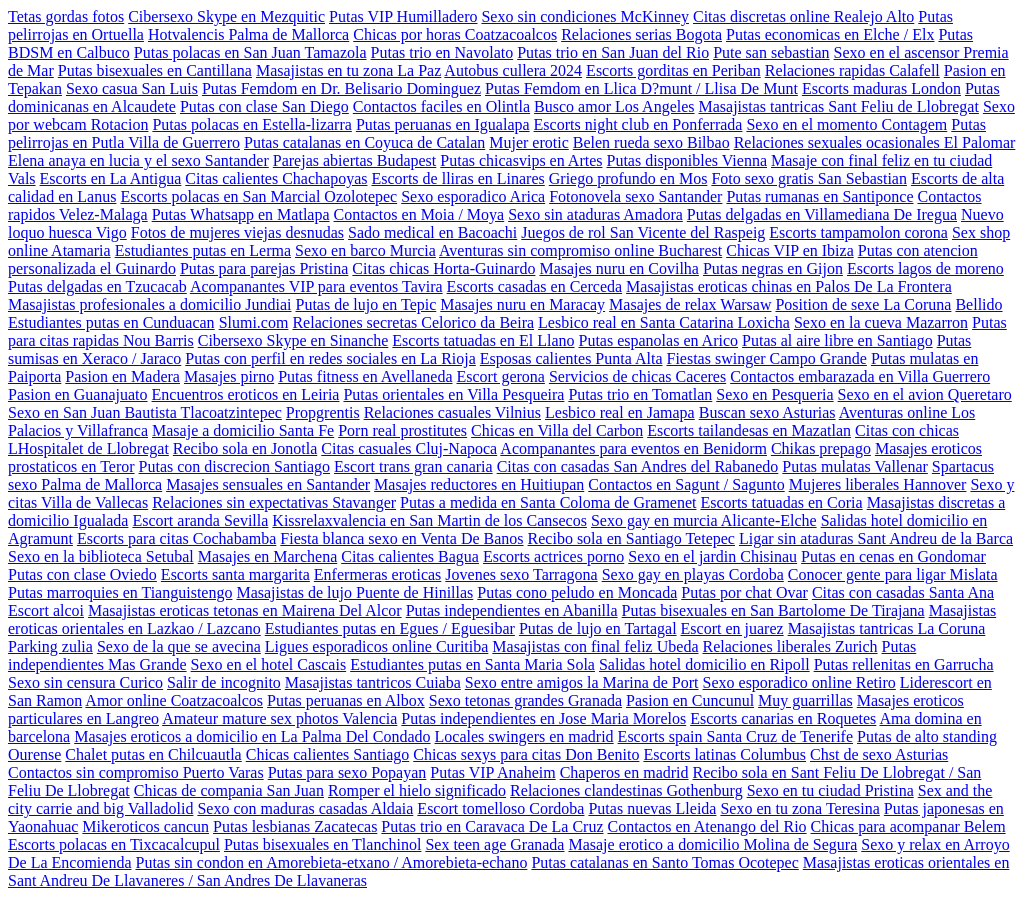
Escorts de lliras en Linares (457, 178)
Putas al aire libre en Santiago (837, 340)
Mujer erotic (529, 142)
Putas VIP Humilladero (403, 16)
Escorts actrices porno (553, 556)
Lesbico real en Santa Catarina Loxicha (664, 322)
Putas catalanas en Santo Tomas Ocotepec (664, 862)
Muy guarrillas (805, 700)
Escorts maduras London (881, 88)
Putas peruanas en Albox (346, 700)
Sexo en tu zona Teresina (799, 808)
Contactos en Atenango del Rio (707, 826)
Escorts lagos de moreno (925, 268)
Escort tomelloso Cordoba (500, 808)
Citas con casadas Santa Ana (903, 592)
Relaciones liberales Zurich (789, 646)
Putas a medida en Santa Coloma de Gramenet (548, 502)
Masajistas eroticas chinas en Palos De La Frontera (789, 286)
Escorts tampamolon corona (858, 232)
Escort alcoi (46, 610)
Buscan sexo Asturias (767, 412)
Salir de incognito (224, 682)
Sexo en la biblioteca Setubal (101, 556)
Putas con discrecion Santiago (235, 466)
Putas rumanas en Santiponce (819, 196)
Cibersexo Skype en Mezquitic (226, 16)
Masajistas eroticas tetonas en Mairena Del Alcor (245, 610)
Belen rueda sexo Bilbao (651, 142)
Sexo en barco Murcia (365, 250)
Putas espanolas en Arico (659, 340)
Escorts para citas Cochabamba (176, 538)
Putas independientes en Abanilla (512, 610)
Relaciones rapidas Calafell (852, 70)
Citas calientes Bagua (410, 556)
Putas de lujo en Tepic (366, 304)
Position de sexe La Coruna (863, 304)
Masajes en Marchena (268, 556)
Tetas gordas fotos (66, 16)
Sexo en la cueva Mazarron (881, 322)
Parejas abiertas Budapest (355, 160)
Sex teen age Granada (494, 844)
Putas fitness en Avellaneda (365, 376)
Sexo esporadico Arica (473, 196)
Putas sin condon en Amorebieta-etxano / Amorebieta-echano (332, 862)
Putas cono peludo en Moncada (577, 592)
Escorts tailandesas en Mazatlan (749, 430)
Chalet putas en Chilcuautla (153, 754)
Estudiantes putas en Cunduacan (111, 322)
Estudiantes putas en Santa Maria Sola (472, 664)
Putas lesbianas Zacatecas (295, 826)
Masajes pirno (229, 376)
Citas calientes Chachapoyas (276, 178)
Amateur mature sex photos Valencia (279, 718)
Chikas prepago (821, 448)
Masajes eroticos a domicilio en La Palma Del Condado (252, 736)
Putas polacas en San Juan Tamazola (250, 52)
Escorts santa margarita (235, 574)
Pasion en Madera (122, 376)
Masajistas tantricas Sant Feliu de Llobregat (839, 106)
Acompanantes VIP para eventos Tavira (316, 286)
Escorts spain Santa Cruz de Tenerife (735, 736)
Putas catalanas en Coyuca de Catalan (364, 142)
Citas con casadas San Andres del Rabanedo (638, 466)
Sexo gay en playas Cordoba (693, 574)
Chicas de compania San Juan (229, 790)
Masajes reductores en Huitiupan (479, 484)
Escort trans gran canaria (413, 466)
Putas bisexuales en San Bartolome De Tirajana (773, 610)
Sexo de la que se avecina (179, 646)
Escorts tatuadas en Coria (781, 502)
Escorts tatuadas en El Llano (483, 340)
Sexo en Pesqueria (774, 394)
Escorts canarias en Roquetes (783, 718)
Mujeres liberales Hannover (878, 484)
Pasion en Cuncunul (690, 700)
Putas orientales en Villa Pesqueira (453, 394)
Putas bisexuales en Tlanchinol (322, 844)
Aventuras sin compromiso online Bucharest (580, 250)
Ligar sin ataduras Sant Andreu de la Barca (876, 538)
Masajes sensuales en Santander (268, 484)
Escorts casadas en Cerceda (534, 286)
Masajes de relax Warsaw (690, 304)
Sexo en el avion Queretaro (925, 394)
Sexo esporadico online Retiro (799, 682)
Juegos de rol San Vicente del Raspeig (643, 232)
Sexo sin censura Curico (85, 682)
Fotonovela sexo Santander (635, 196)
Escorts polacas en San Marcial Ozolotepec (258, 196)
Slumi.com (254, 322)
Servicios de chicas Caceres (637, 376)
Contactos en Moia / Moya (419, 214)
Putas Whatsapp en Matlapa (241, 214)
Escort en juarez (732, 628)
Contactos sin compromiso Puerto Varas (136, 772)
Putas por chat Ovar (744, 592)
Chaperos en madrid (624, 772)
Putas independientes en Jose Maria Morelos (543, 718)
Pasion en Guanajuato (78, 394)
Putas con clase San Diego (264, 106)
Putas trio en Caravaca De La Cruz (492, 826)
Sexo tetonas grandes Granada (525, 700)
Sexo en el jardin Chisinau (712, 556)
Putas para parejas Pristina (264, 268)
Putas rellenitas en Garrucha (904, 664)
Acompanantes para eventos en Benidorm (633, 448)
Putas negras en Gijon (773, 268)
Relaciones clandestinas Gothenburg (626, 790)
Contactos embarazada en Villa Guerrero (860, 376)
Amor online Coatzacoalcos (174, 700)
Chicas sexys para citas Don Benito (526, 754)
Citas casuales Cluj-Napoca (409, 448)
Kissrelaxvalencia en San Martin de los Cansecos (429, 520)
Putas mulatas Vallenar (854, 466)
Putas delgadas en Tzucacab (97, 286)
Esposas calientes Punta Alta (571, 358)
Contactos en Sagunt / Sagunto (686, 484)
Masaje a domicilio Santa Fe (243, 430)
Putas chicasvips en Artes (521, 160)
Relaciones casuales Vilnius (452, 412)
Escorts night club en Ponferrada (638, 124)
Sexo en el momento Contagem (846, 124)
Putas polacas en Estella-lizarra (251, 124)
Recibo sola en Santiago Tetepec (631, 538)
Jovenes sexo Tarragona (521, 574)
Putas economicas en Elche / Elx (830, 34)
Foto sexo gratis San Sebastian (809, 178)
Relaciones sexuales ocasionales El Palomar (875, 142)
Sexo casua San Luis (132, 88)
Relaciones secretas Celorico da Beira (413, 322)
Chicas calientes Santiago (328, 754)
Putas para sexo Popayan (347, 772)
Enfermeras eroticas (377, 574)
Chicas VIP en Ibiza (790, 250)
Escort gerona (501, 376)
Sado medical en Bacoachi (432, 232)
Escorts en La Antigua (111, 178)
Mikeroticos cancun (145, 826)
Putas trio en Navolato (442, 52)
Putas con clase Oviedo (82, 574)
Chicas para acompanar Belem (908, 826)
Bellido (978, 304)
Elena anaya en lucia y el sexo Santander (138, 160)
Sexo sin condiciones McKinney (585, 16)
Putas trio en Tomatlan (640, 394)
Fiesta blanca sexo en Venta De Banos (401, 538)
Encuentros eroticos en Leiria (246, 394)
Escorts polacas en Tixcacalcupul (114, 844)
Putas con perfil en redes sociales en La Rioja (330, 358)
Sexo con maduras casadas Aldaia (305, 808)
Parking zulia (50, 646)
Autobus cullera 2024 (513, 70)
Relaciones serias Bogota (641, 34)
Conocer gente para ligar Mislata (893, 574)
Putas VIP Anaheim (492, 772)
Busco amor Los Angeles (614, 106)
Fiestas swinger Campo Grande (766, 358)
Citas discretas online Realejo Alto (803, 16)
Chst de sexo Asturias (879, 754)
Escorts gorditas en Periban (673, 70)
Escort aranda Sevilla (200, 520)
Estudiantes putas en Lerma (203, 250)
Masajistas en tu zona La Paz (348, 70)
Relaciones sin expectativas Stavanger (274, 502)
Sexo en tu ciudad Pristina (830, 790)
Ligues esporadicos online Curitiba (377, 646)
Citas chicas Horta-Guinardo (443, 268)
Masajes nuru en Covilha (619, 268)
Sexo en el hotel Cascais (269, 664)
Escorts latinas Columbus (724, 754)
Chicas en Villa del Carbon (557, 430)
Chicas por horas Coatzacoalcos (455, 34)
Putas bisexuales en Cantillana (155, 70)
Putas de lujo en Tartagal (598, 628)
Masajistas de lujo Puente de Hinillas (354, 592)
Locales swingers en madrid (524, 736)
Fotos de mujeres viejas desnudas (237, 232)
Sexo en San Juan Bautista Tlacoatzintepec (145, 412)
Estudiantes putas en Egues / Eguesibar (390, 628)
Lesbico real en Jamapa (620, 412)
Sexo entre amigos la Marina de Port (582, 682)
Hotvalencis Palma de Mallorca (248, 34)
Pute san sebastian (771, 52)
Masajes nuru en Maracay (522, 304)
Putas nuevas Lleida (652, 808)
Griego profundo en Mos (628, 178)
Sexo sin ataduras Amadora (595, 214)
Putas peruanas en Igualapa (443, 124)
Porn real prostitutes (402, 430)
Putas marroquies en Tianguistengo (120, 592)
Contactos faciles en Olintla (441, 106)
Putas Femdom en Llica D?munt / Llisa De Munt (641, 88)
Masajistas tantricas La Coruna (887, 628)
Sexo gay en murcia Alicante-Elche (704, 520)
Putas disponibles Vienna (686, 160)
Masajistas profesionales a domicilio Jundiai (150, 304)
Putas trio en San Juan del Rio (613, 52)
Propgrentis (323, 412)
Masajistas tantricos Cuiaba (373, 682)
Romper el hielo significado (417, 790)
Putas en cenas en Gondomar (893, 556)
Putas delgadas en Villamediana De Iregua (822, 214)
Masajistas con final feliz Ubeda (595, 646)
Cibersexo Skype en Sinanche (293, 340)
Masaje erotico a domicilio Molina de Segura (712, 844)
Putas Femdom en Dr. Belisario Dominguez (341, 88)
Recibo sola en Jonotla (245, 448)
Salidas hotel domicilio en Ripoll (704, 664)
